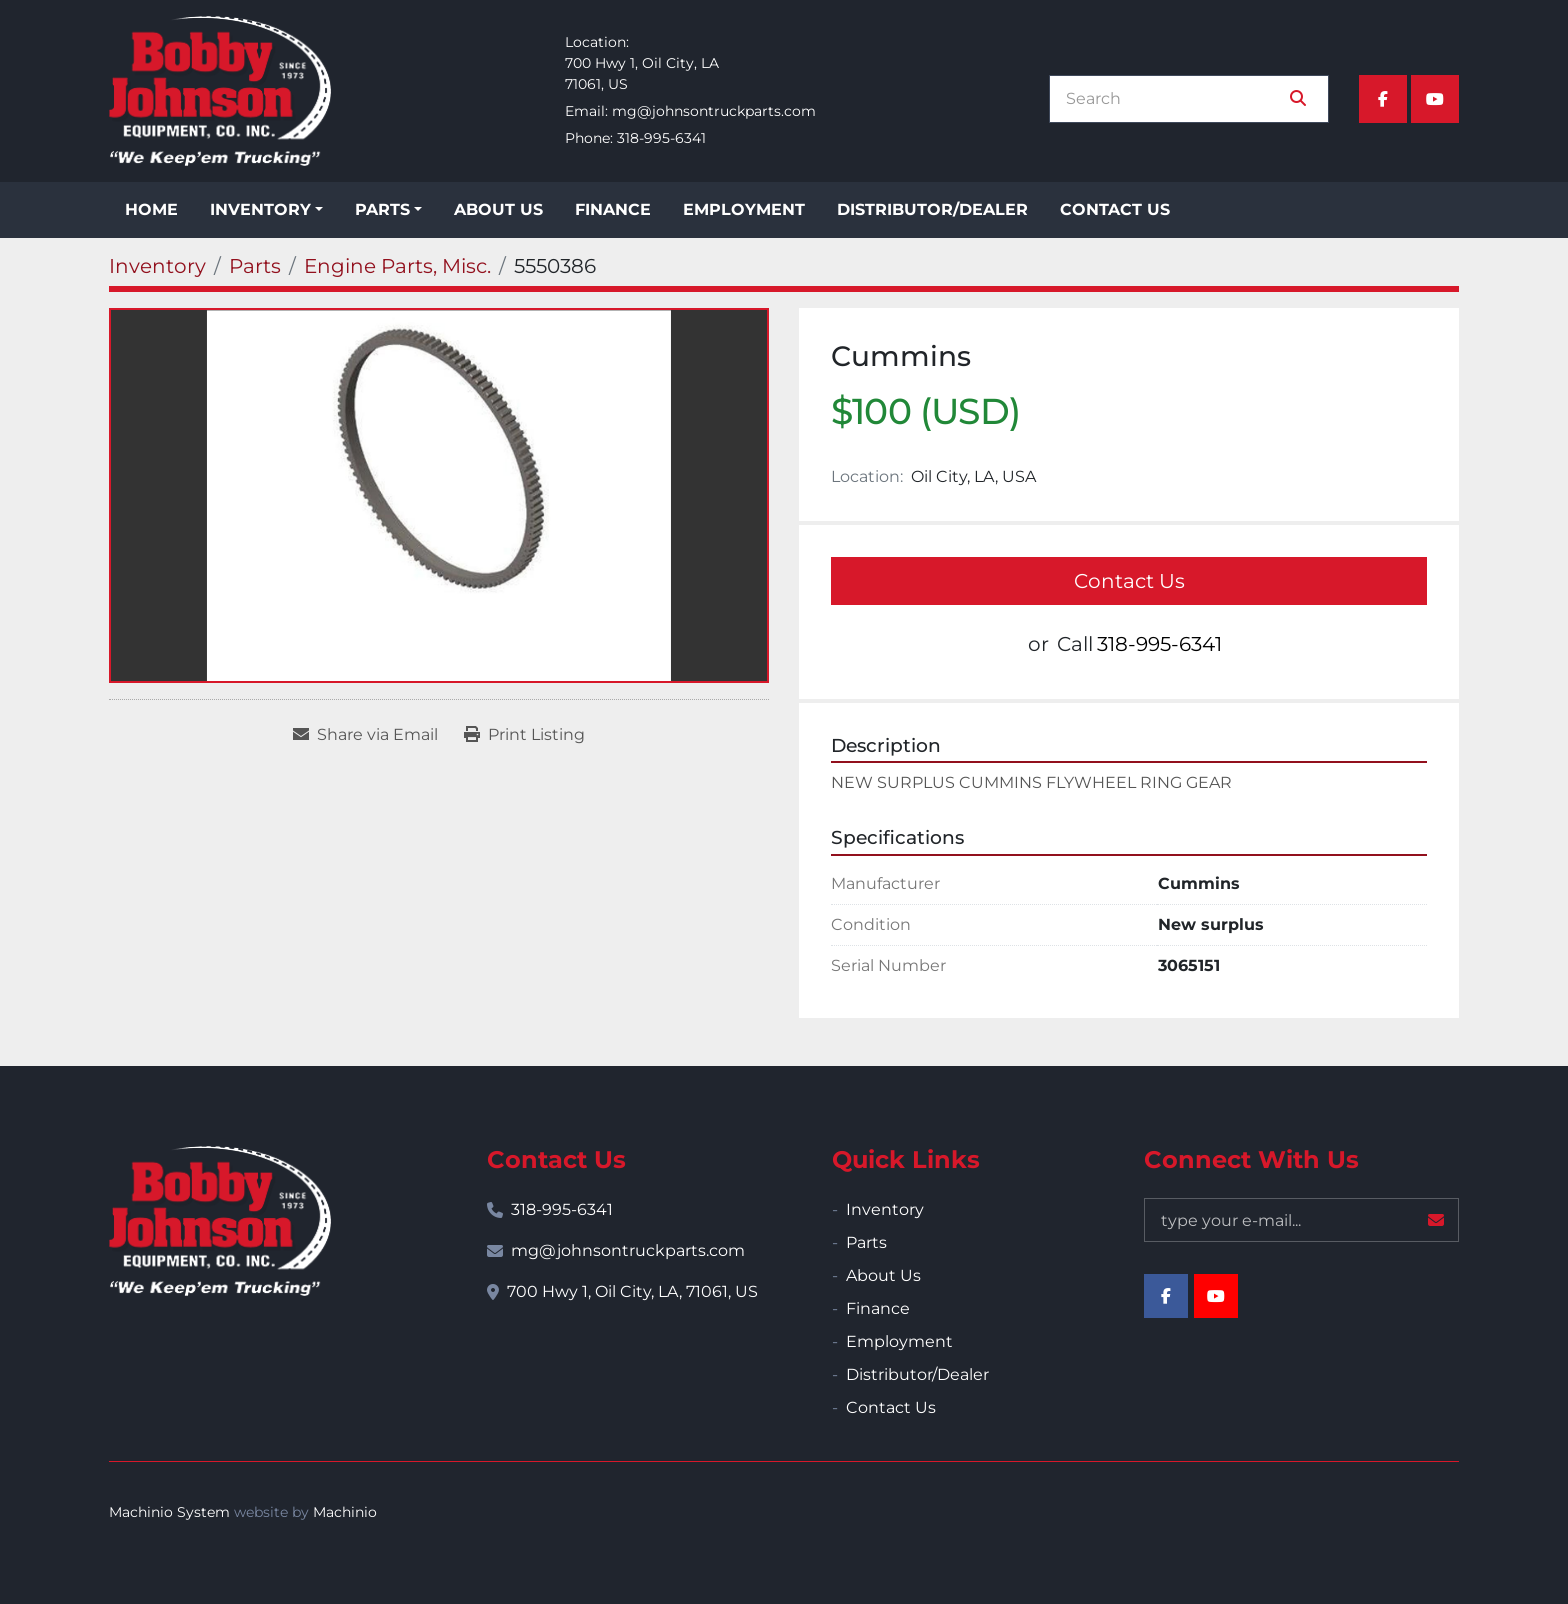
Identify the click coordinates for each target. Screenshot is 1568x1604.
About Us (498, 209)
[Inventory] (157, 266)
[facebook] (1383, 99)
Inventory (260, 209)
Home (151, 209)
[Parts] (255, 266)
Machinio (345, 1512)
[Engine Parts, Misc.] (397, 266)
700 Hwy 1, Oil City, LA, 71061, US (632, 1291)
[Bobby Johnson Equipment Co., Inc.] (220, 1221)
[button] (266, 210)
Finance (613, 209)
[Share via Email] (365, 735)
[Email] (1301, 1220)
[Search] (1175, 99)
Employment (744, 209)
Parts (382, 209)
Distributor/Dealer (932, 209)
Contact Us (1115, 209)
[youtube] (1435, 99)
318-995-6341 (661, 138)
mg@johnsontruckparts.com (714, 111)
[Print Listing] (524, 735)
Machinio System (169, 1512)
